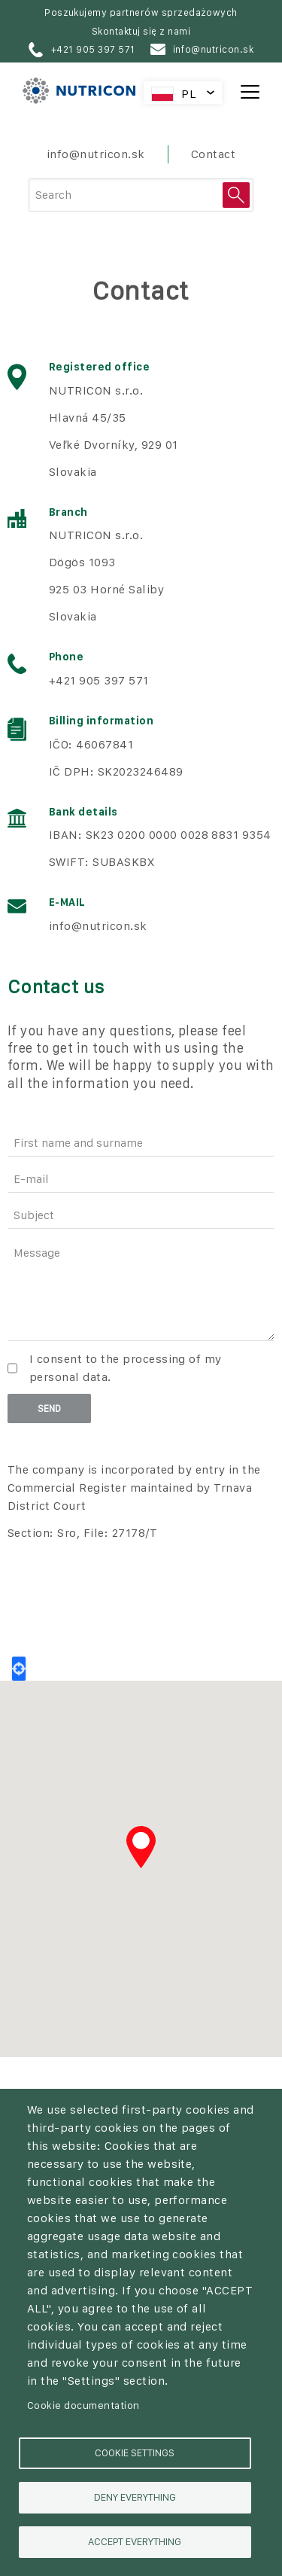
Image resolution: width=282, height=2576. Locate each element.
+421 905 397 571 (93, 49)
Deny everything (135, 2497)
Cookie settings (134, 2452)
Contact (213, 154)
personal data (68, 1377)
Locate (19, 1669)
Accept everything (134, 2541)
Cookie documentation (83, 2405)
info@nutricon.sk (213, 49)
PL (188, 94)
